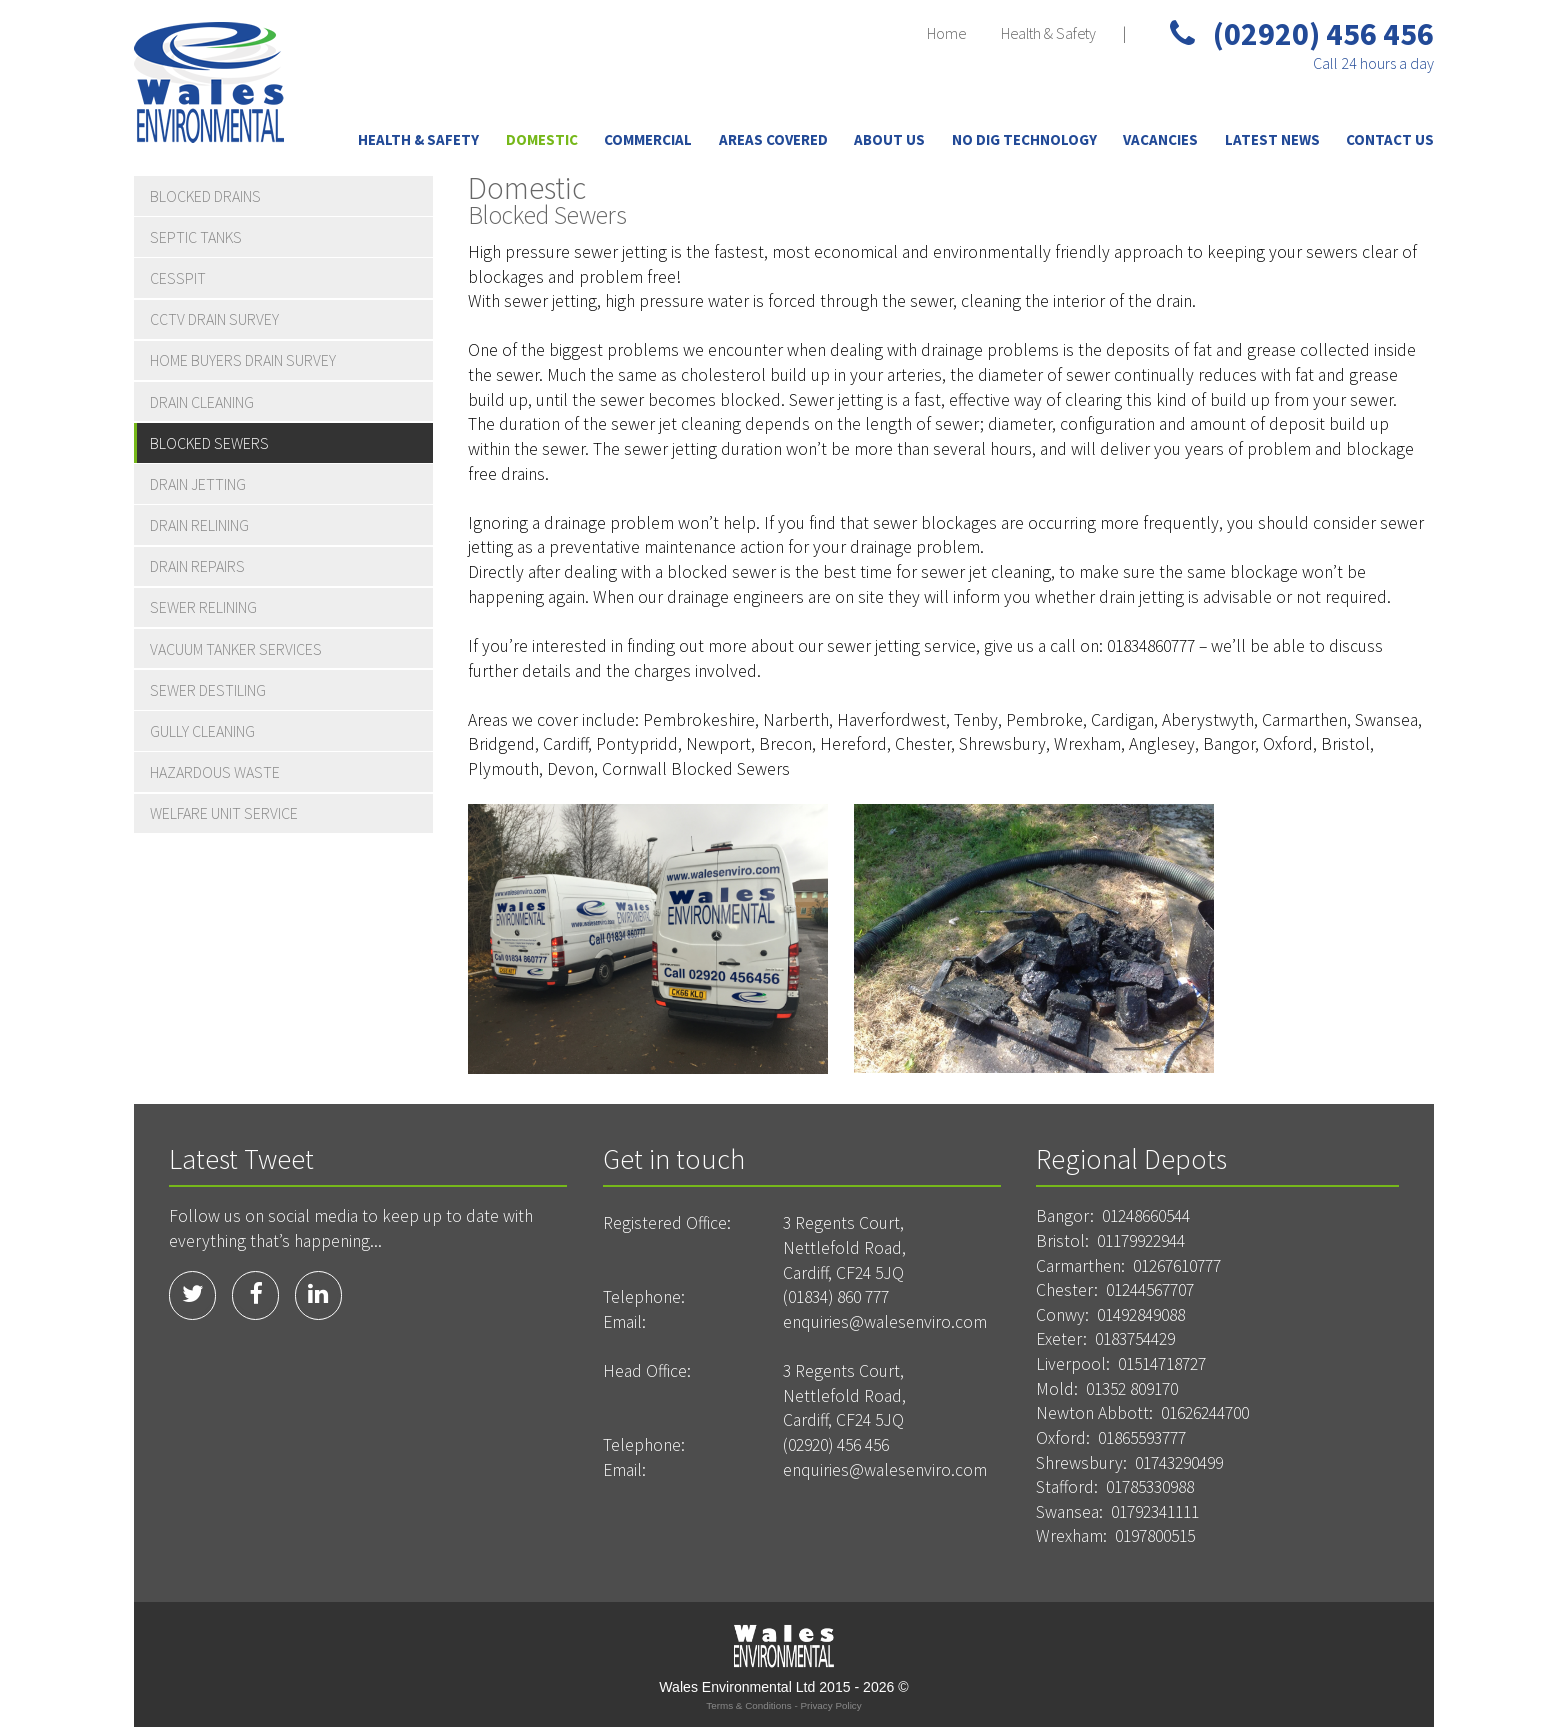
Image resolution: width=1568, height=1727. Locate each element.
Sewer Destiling (208, 690)
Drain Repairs (197, 566)
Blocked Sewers (209, 443)
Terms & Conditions (748, 1705)
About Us (889, 139)
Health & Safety (1048, 33)
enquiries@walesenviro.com (885, 1322)
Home (946, 33)
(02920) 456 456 (1302, 34)
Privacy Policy (830, 1705)
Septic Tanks (196, 237)
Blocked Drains (205, 196)
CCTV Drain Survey (214, 319)
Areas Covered (773, 139)
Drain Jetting (198, 484)
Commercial (648, 139)
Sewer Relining (203, 607)
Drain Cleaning (202, 402)
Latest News (1272, 139)
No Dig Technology (1024, 139)
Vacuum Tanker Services (236, 649)
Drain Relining (199, 525)
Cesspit (178, 278)
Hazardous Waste (215, 772)
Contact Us (1390, 139)
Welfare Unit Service (224, 813)
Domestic (542, 139)
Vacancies (1160, 139)
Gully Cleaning (202, 731)
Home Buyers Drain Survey (243, 360)
